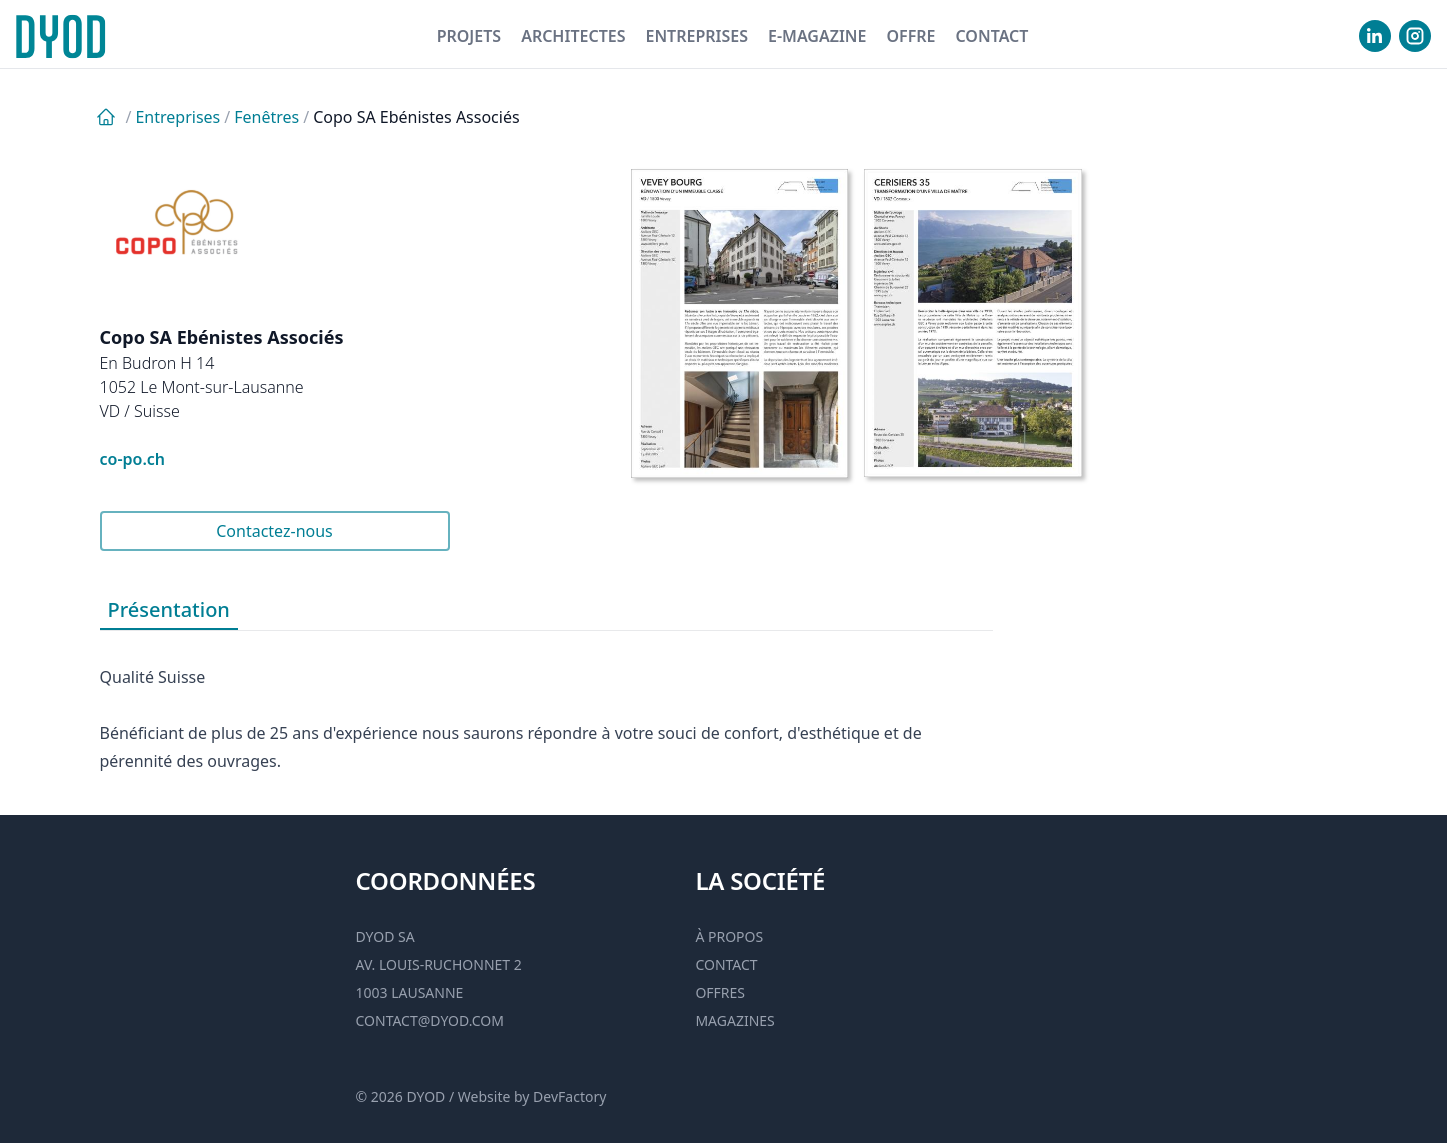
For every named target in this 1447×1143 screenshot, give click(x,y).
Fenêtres (266, 117)
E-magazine (817, 36)
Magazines (734, 1020)
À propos (729, 936)
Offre (910, 36)
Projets (469, 36)
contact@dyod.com (430, 1020)
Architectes (573, 36)
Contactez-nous (274, 531)
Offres (720, 992)
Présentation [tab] (169, 609)
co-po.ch (133, 459)
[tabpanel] (546, 703)
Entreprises (696, 36)
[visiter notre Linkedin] (1375, 36)
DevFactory (569, 1096)
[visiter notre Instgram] (1415, 36)
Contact (991, 36)
